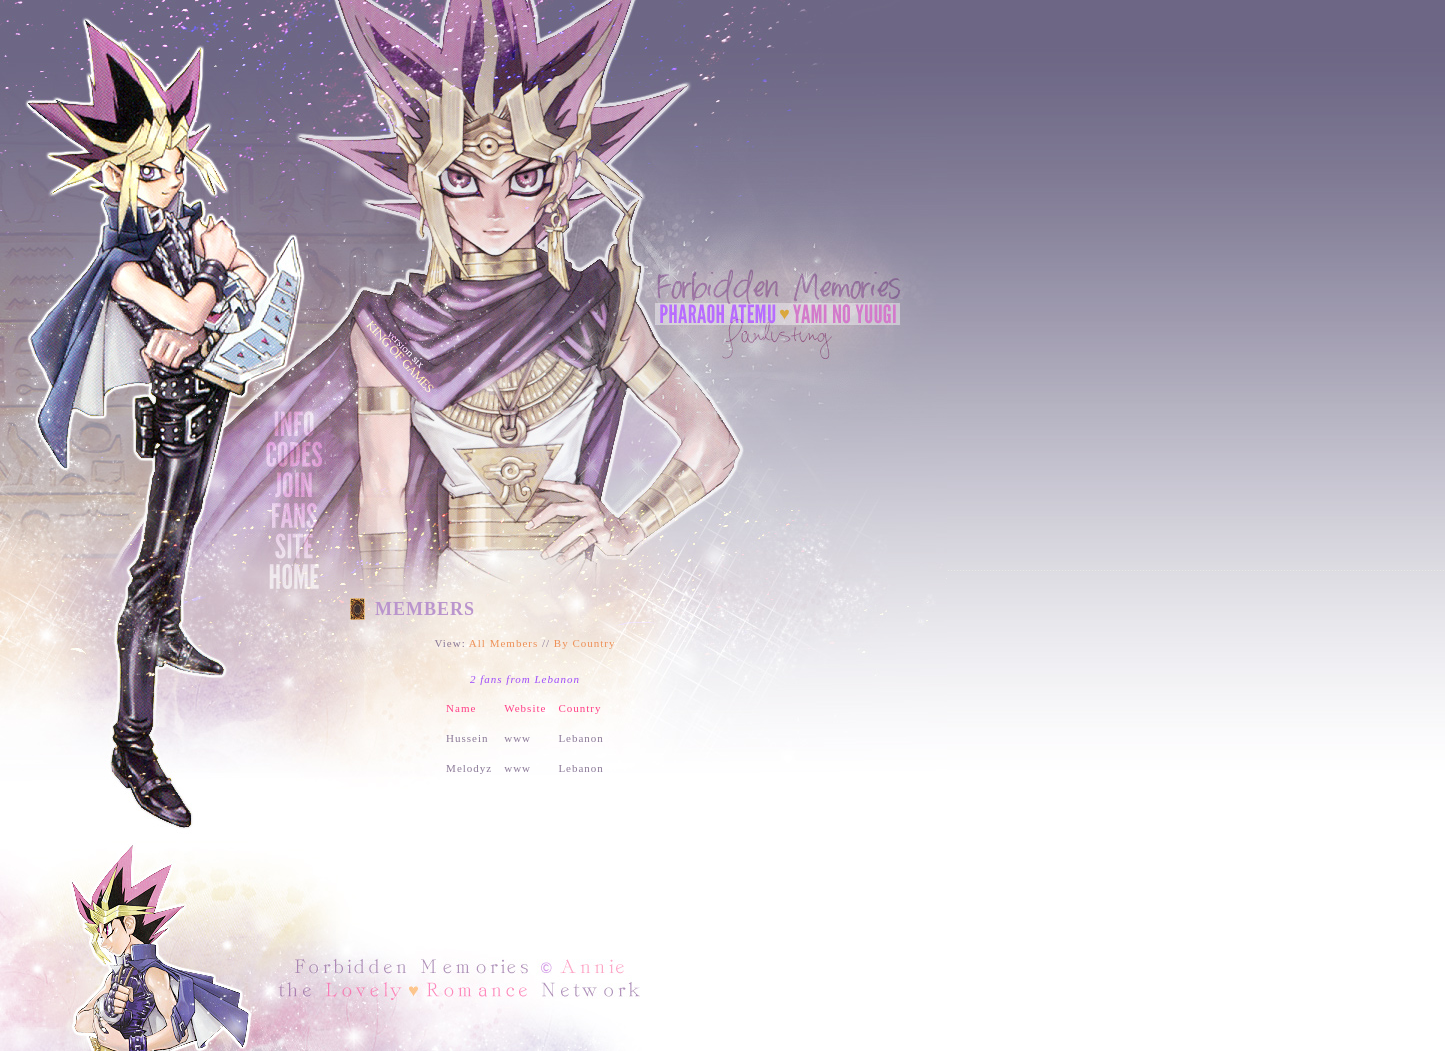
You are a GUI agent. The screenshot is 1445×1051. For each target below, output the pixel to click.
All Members (503, 643)
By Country (585, 643)
